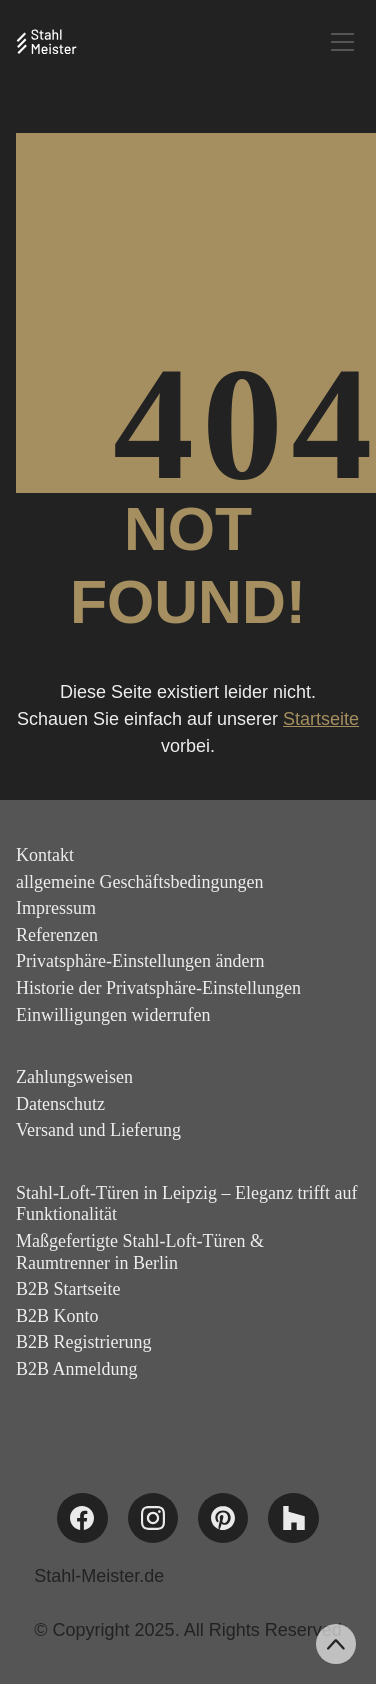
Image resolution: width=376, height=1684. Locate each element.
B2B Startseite (68, 1289)
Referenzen (57, 935)
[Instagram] (153, 1518)
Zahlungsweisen (74, 1077)
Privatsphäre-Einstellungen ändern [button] (140, 961)
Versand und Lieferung (98, 1130)
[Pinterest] (223, 1518)
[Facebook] (82, 1518)
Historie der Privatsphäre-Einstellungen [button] (158, 988)
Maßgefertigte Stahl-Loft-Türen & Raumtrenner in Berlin (140, 1252)
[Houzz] (293, 1518)
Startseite (321, 719)
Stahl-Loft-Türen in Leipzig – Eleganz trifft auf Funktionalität (187, 1204)
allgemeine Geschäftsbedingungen (139, 882)
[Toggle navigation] (342, 42)
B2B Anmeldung (77, 1369)
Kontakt (45, 855)
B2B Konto (57, 1316)
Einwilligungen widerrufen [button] (113, 1015)
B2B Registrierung (84, 1342)
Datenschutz (60, 1104)
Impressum (56, 908)
